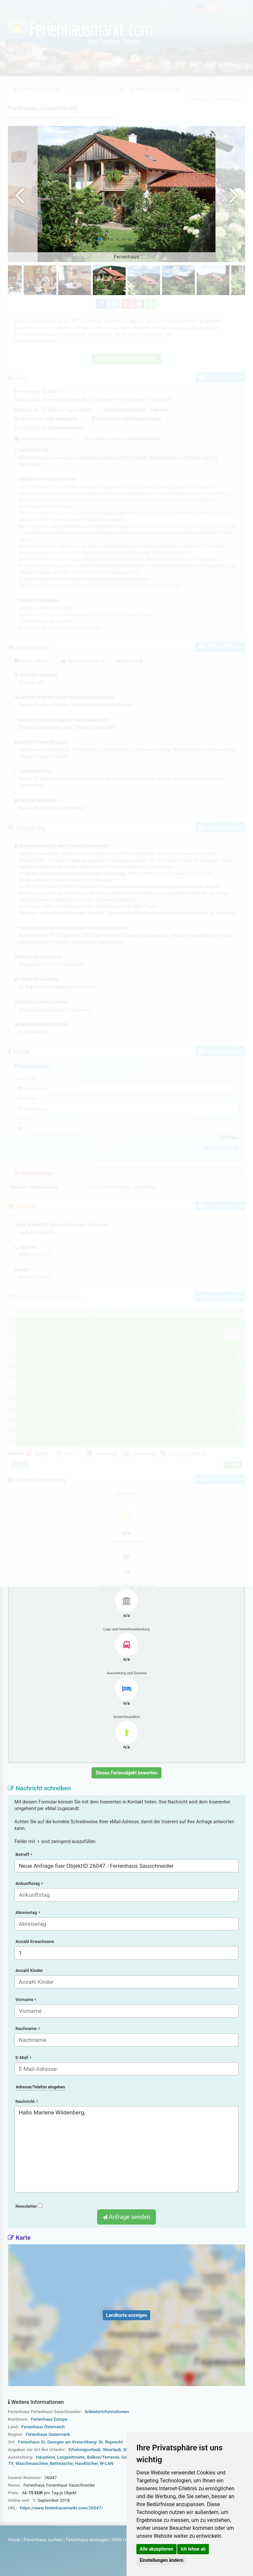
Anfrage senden (126, 2216)
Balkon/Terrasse (103, 2457)
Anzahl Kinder (29, 1970)
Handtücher (86, 2463)
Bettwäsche (61, 2463)
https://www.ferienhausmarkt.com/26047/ (61, 2507)
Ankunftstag (28, 1883)
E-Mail (23, 2057)
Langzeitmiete (71, 2457)
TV (11, 2463)
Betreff (23, 1854)
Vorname (25, 1999)
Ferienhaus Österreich (43, 2426)
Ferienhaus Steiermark (48, 2434)
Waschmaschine (31, 2463)
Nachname (27, 2028)
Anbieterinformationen (107, 2411)
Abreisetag (27, 1912)
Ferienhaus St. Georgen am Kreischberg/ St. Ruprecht (70, 2442)
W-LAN (107, 2463)
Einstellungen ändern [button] (161, 2560)
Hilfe (117, 2539)
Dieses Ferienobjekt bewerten (126, 1772)
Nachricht (26, 2101)
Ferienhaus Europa (49, 2419)
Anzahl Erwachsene (34, 1941)
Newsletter (28, 2206)
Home (14, 2539)
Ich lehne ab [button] (193, 2549)
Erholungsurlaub (84, 2449)
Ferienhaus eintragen (87, 2539)
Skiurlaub (111, 2449)
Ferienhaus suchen (43, 2539)
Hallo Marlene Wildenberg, (126, 2149)
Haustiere (45, 2457)
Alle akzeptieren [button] (156, 2549)
